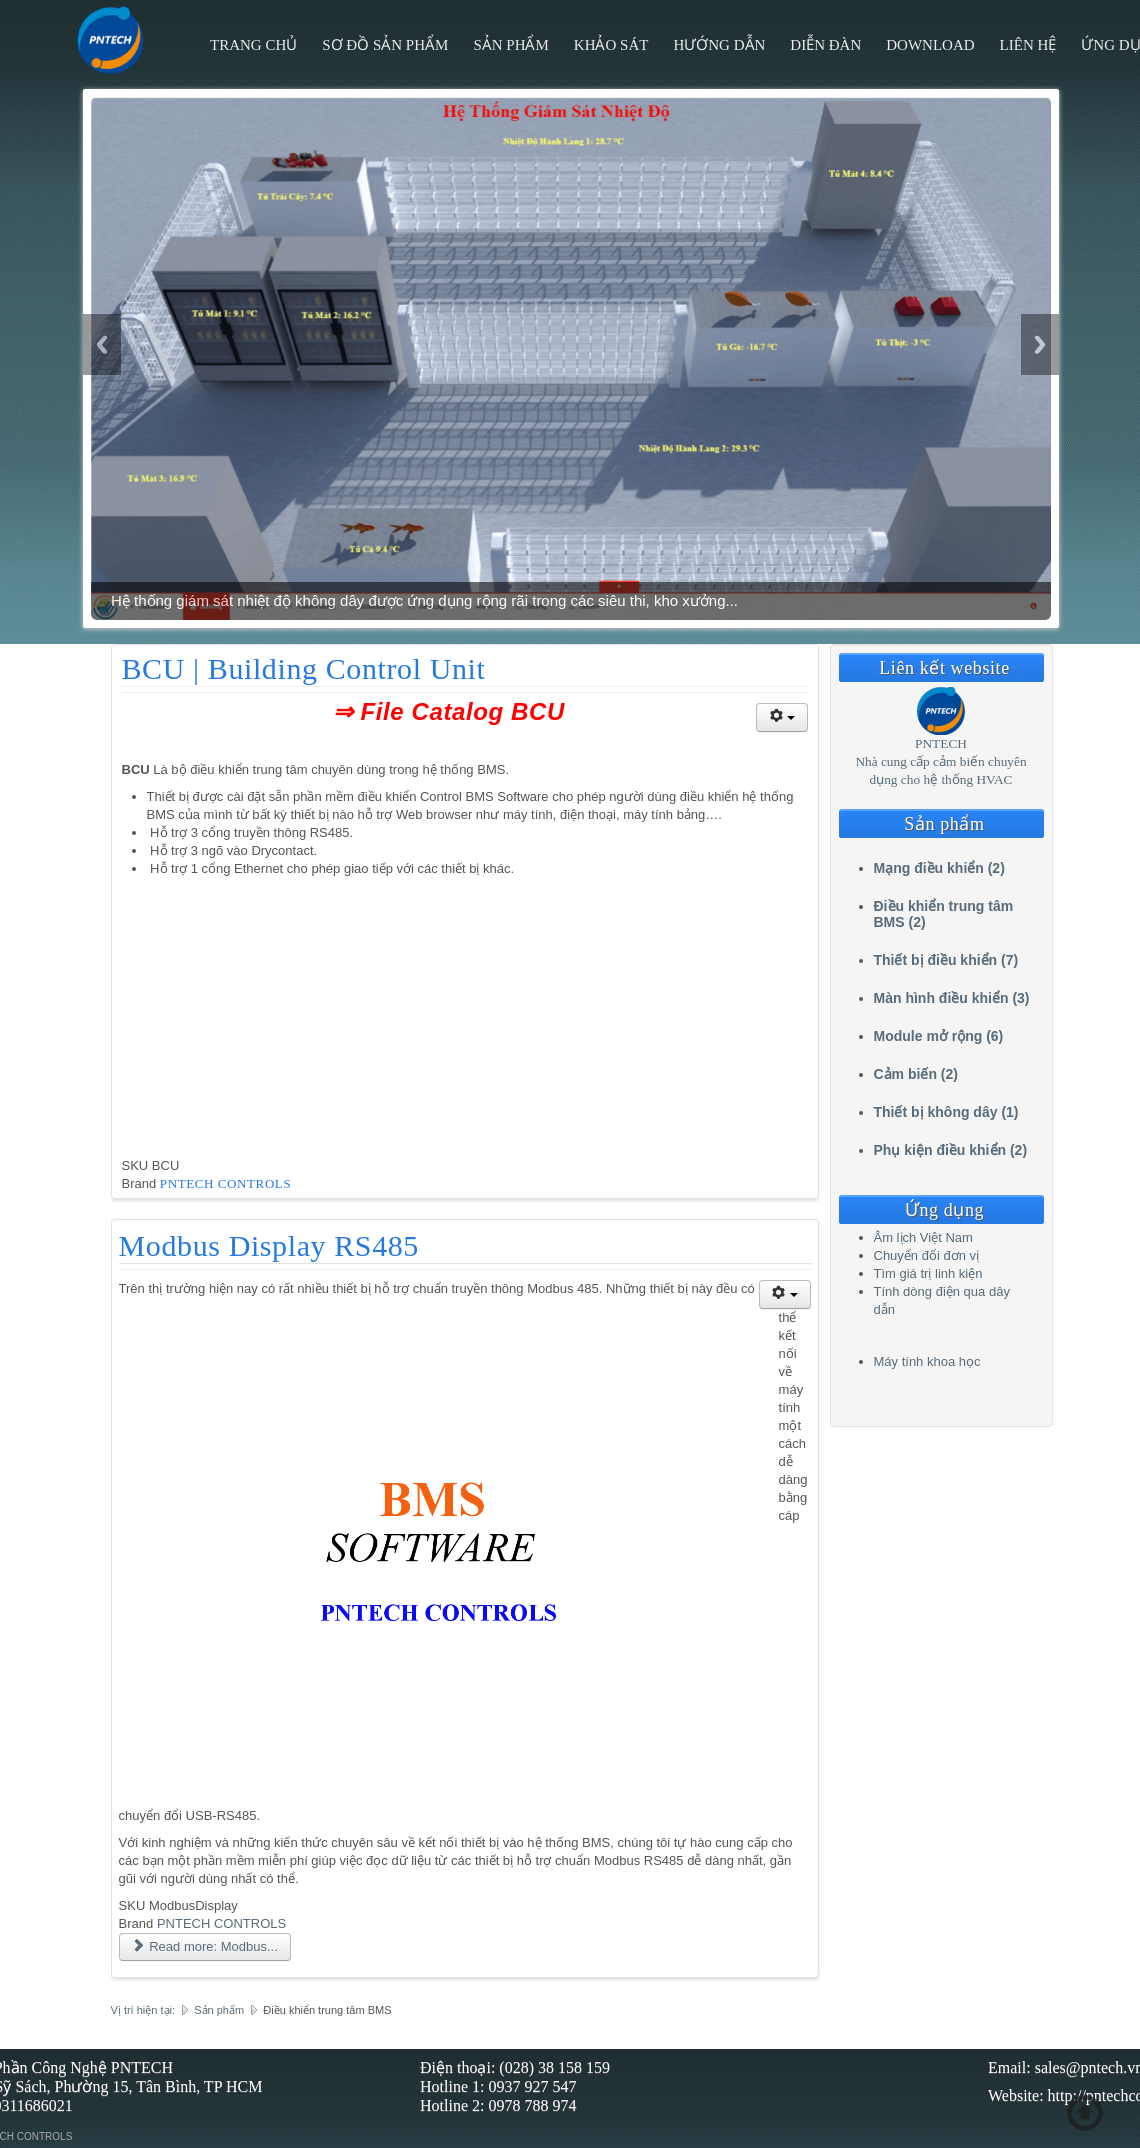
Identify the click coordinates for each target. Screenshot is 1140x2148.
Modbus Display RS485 (269, 1245)
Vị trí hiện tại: (143, 2010)
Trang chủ (253, 45)
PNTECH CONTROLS (225, 1183)
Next (1040, 344)
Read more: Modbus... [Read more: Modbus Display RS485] (205, 1946)
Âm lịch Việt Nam (923, 1237)
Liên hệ (1028, 45)
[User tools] (782, 717)
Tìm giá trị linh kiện (928, 1273)
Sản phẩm (510, 45)
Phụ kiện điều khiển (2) (951, 1150)
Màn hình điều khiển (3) (952, 998)
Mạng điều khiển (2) (939, 868)
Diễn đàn (825, 45)
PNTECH (941, 743)
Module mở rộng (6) (939, 1036)
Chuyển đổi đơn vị (927, 1255)
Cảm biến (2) (916, 1074)
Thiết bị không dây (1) (946, 1112)
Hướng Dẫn (719, 45)
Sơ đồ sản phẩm (385, 45)
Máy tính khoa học (927, 1361)
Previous (102, 344)
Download (930, 45)
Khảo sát (611, 45)
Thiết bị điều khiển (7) (946, 960)
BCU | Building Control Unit (304, 668)
